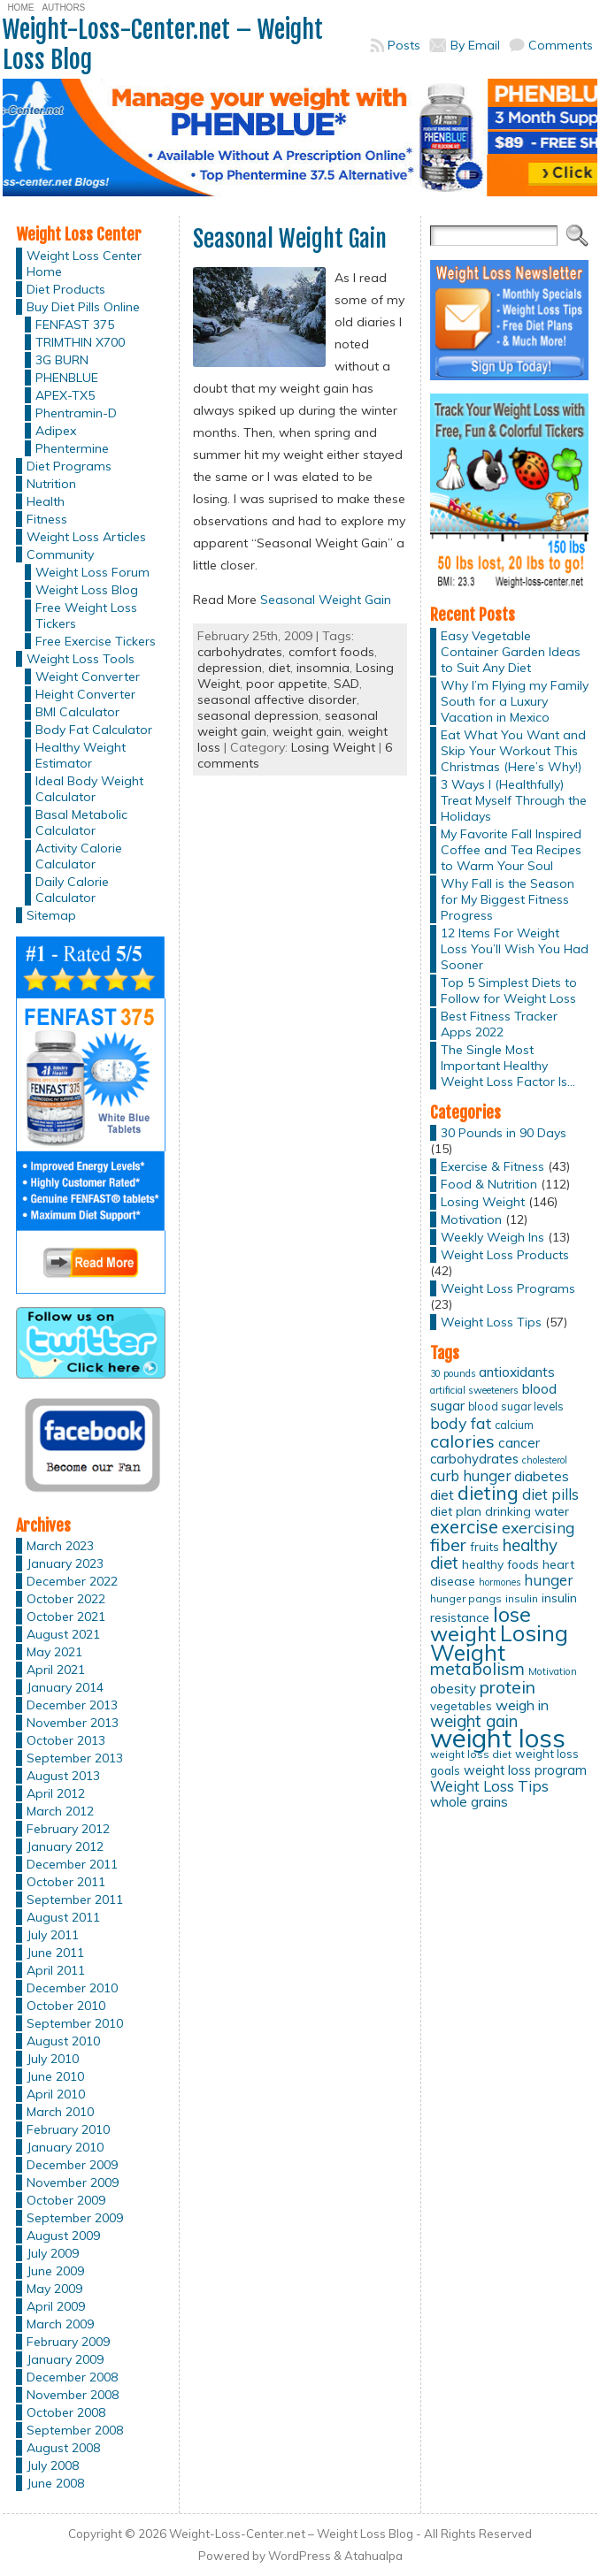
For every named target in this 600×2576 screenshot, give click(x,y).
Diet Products (66, 289)
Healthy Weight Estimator (80, 755)
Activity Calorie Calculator (78, 856)
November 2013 (73, 1723)
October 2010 (66, 2006)
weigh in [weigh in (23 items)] (522, 1705)
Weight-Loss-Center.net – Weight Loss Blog (163, 44)
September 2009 (75, 2218)
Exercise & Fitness (492, 1166)
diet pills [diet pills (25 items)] (550, 1494)
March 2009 (60, 2324)
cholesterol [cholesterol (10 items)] (544, 1460)
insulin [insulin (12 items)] (521, 1598)
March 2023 (60, 1546)
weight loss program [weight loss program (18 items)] (525, 1770)
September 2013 (75, 1758)
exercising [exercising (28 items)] (538, 1527)
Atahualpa (373, 2556)
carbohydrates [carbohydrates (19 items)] (474, 1458)
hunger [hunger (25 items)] (548, 1580)
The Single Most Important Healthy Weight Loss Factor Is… (508, 1065)
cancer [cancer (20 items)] (519, 1442)
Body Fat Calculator (93, 730)
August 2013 (63, 1776)
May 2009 (54, 2289)
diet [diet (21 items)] (442, 1494)
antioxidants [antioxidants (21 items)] (517, 1371)
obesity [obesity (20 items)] (453, 1688)
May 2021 (54, 1652)
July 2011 (53, 1935)
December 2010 (72, 1988)
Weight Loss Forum (92, 572)
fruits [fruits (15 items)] (484, 1547)
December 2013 (72, 1705)
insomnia (323, 668)
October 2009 (66, 2200)
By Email (475, 45)
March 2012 (60, 1811)
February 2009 (68, 2342)
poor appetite (286, 684)
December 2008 (72, 2377)
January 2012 (65, 1846)
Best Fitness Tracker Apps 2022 (499, 1024)
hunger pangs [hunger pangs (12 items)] (466, 1598)
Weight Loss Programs (508, 1288)
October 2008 (66, 2412)
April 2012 (56, 1793)
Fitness (47, 519)
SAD (346, 684)
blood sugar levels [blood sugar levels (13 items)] (516, 1406)
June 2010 (55, 2076)
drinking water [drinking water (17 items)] (527, 1511)
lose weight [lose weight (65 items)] (480, 1624)
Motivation (471, 1219)
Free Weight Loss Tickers (86, 615)
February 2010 (68, 2129)
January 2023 (65, 1563)
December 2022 (72, 1581)
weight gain (307, 731)
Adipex (55, 431)
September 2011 (75, 1899)
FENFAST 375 (74, 325)
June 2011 (55, 1953)
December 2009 (72, 2165)
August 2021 (63, 1634)
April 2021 (56, 1670)
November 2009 (73, 2182)
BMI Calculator (77, 712)
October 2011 (66, 1882)
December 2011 (72, 1864)
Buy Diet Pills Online (83, 307)
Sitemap (51, 915)
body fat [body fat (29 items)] (460, 1423)
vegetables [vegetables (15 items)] (461, 1706)
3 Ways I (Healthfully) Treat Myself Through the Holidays (514, 800)
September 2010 (75, 2023)
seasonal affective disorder (277, 699)
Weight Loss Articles (86, 537)
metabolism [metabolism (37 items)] (477, 1668)
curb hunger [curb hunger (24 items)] (470, 1475)
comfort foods (331, 652)
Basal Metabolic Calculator (81, 822)
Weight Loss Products (505, 1255)
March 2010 (60, 2112)
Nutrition (51, 484)
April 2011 (56, 1970)
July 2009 (53, 2253)
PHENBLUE (66, 378)
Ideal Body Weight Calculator (89, 789)
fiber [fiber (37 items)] (448, 1545)
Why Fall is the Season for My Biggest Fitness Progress (507, 899)
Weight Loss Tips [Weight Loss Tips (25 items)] (489, 1786)
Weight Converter (87, 676)
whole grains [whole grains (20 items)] (469, 1801)
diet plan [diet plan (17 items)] (455, 1511)
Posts (404, 45)
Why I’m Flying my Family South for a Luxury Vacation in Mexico (514, 701)
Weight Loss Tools (81, 659)
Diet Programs (69, 466)
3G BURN (61, 360)
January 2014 (65, 1687)
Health (46, 501)
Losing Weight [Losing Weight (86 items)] (499, 1642)
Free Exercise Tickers (95, 641)
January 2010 (65, 2147)
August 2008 (63, 2448)
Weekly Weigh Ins (492, 1237)
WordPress (299, 2556)
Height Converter (85, 694)
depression (229, 668)
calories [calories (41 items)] (462, 1441)
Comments (560, 45)
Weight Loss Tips (491, 1322)
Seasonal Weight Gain (290, 239)
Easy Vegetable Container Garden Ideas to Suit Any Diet (511, 652)
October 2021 (66, 1616)
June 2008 (55, 2483)
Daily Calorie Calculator (72, 890)
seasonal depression (258, 715)
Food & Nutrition (489, 1184)
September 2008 (75, 2430)
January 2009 (65, 2359)
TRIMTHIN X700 (80, 342)
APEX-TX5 (65, 395)
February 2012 (68, 1829)
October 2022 (66, 1599)
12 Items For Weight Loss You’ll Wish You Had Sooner (514, 949)
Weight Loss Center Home (84, 263)
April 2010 (56, 2094)
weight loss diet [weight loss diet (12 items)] (471, 1754)
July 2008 (53, 2465)
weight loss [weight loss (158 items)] (497, 1738)
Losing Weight (333, 747)
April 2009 (56, 2306)
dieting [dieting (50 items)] (488, 1492)
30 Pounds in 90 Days (503, 1133)
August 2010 (63, 2041)
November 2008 (73, 2395)
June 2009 (55, 2271)
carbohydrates (239, 652)
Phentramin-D (76, 413)
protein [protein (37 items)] (507, 1687)
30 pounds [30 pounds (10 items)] (452, 1373)
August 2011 (63, 1917)
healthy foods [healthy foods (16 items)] (500, 1563)
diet (279, 668)
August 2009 (63, 2235)
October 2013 (66, 1740)
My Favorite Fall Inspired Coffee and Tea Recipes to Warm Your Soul (511, 850)
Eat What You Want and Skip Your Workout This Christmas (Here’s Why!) (513, 751)
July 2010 (53, 2059)
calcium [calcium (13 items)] (514, 1425)
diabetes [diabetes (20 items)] (541, 1476)
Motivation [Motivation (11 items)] (552, 1671)
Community (60, 554)
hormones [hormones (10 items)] (499, 1582)
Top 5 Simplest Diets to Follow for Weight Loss (509, 990)
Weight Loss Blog (86, 590)
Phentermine (72, 448)
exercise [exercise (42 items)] (464, 1527)
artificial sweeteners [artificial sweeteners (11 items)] (474, 1390)
